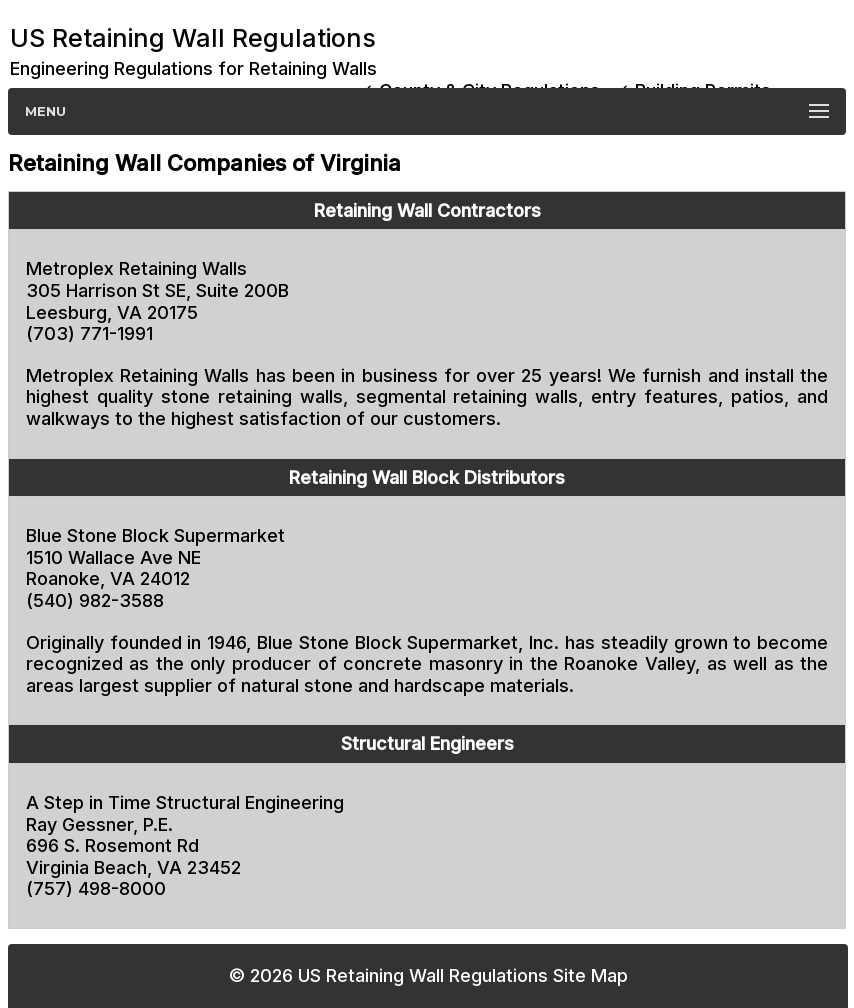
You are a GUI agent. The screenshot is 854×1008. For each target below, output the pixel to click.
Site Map (590, 975)
